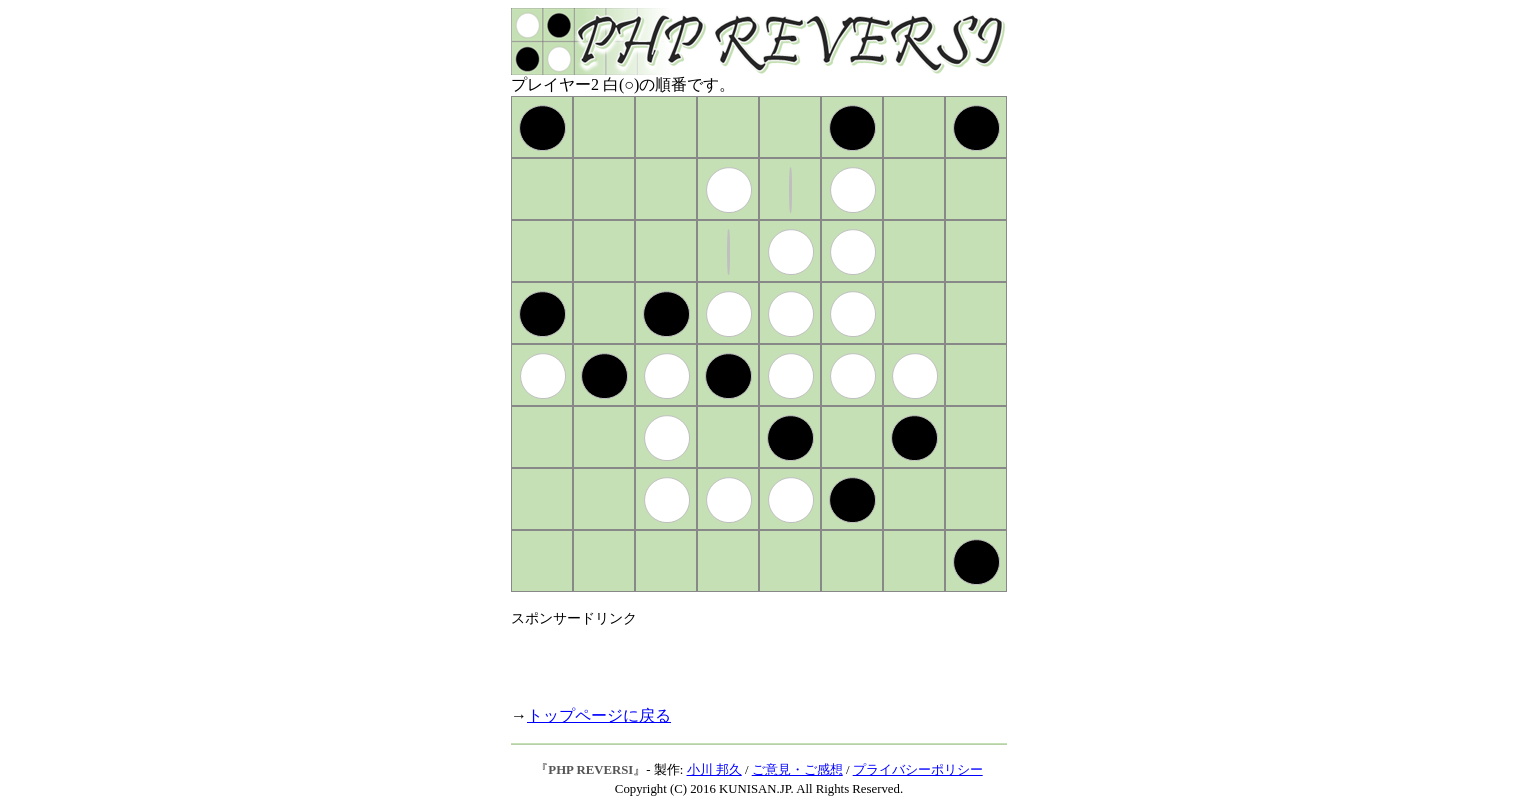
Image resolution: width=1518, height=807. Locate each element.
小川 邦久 (714, 770)
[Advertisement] (745, 658)
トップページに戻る (599, 715)
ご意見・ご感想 (797, 770)
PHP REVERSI (590, 770)
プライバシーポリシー (918, 770)
